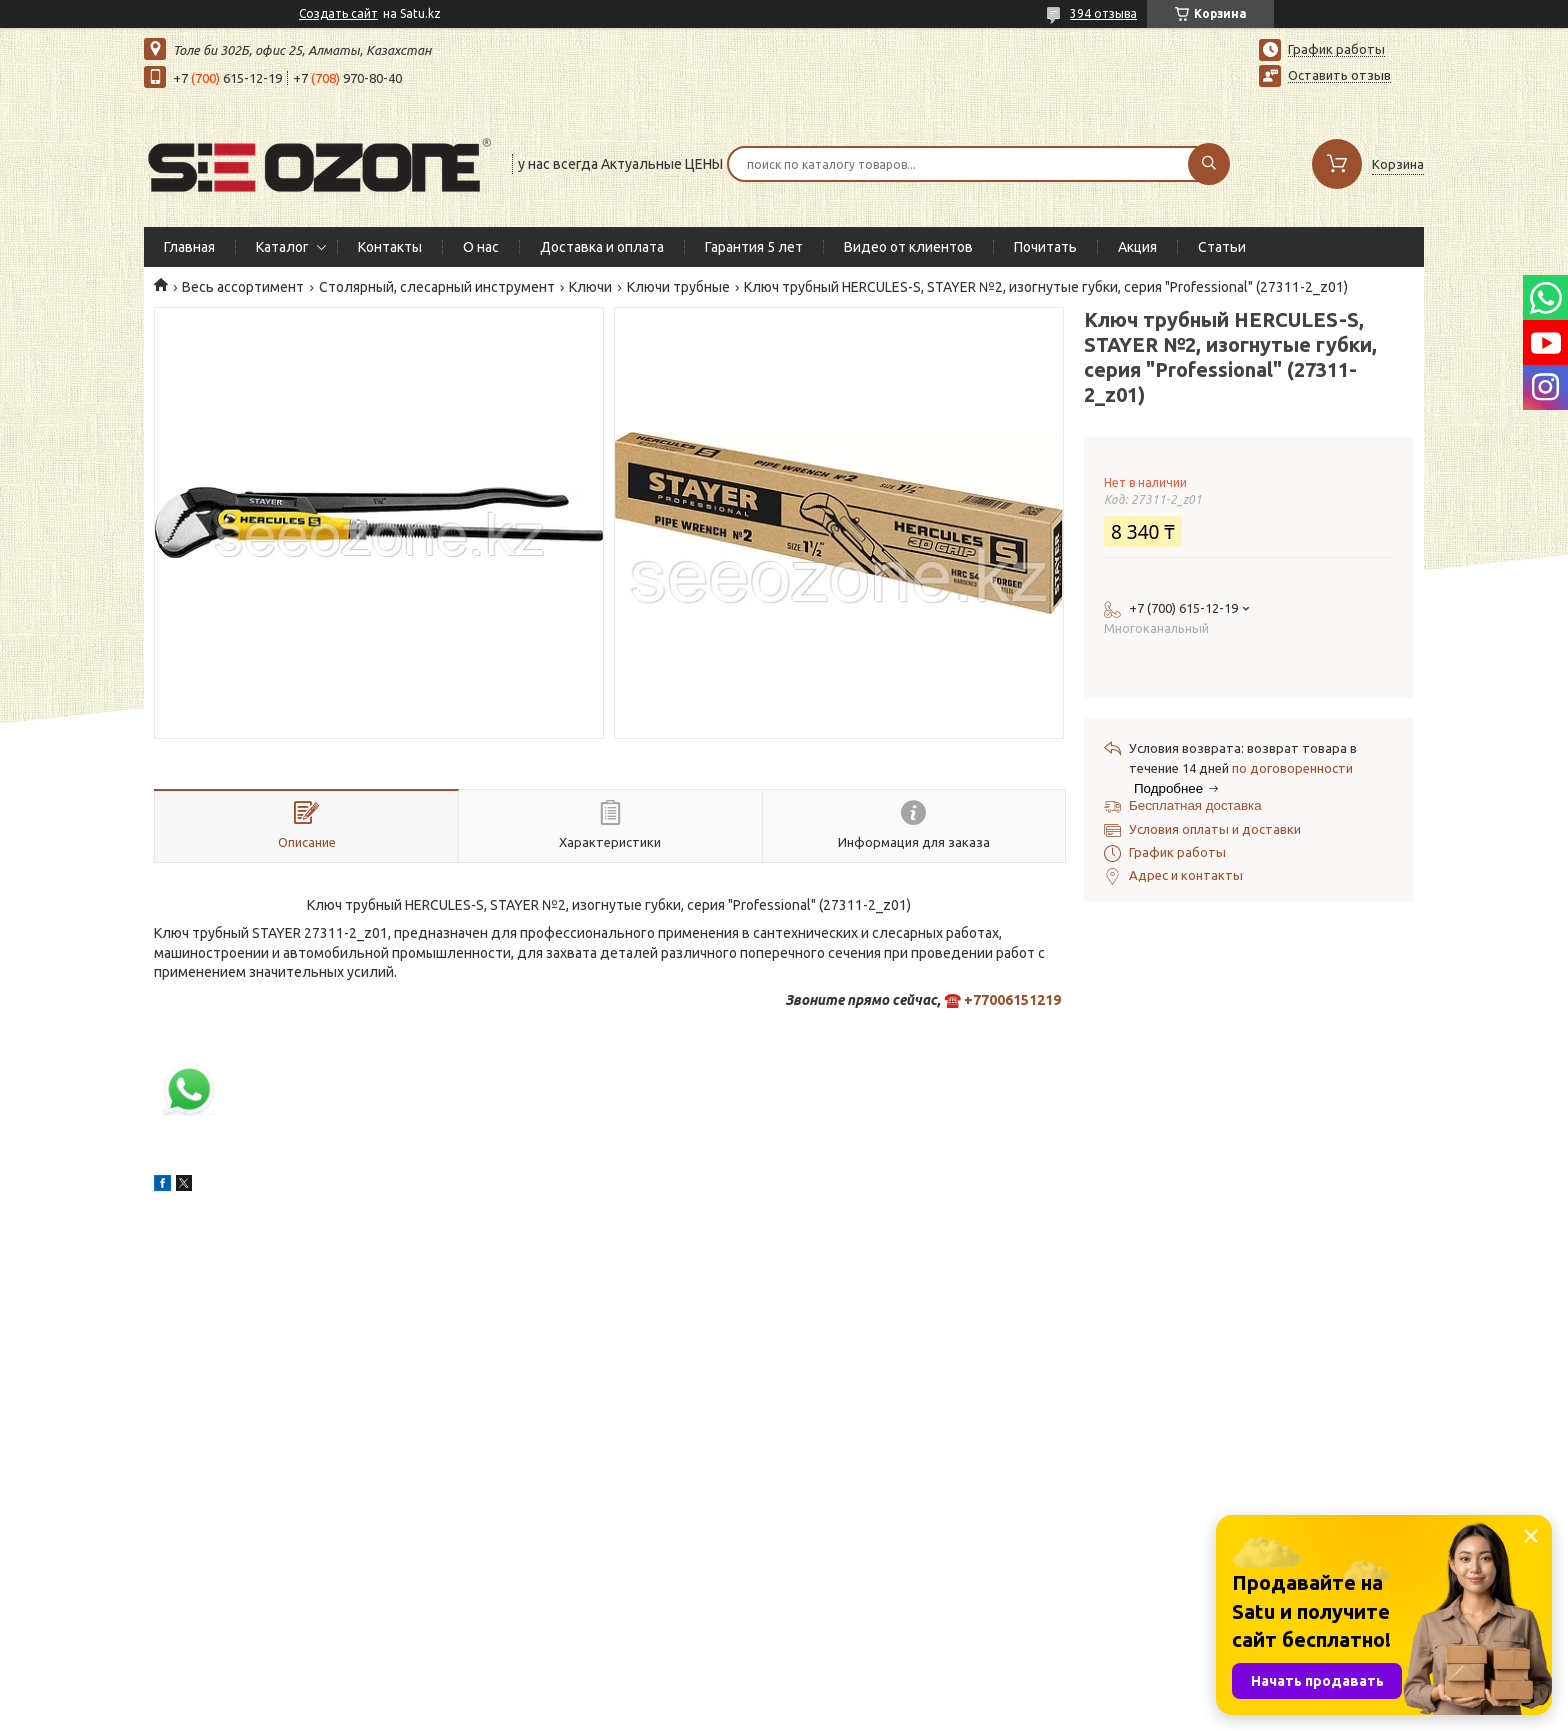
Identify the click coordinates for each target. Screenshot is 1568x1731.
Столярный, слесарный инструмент (437, 287)
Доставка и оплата (602, 247)
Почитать (1045, 247)
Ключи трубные (678, 287)
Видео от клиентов (908, 247)
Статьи (1222, 247)
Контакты (390, 247)
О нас (481, 247)
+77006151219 (1012, 1000)
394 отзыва (1103, 13)
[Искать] (1209, 164)
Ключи (590, 287)
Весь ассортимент (243, 287)
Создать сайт (338, 13)
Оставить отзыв (1339, 75)
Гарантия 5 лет (754, 247)
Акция (1137, 247)
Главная (189, 247)
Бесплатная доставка (1195, 805)
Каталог (282, 247)
